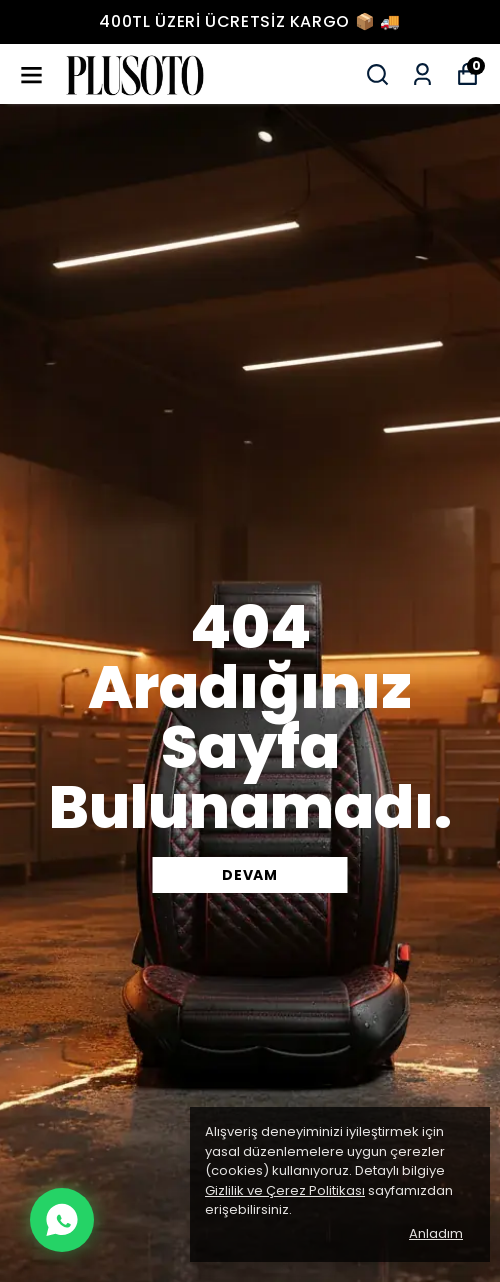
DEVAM (250, 875)
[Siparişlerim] (422, 74)
